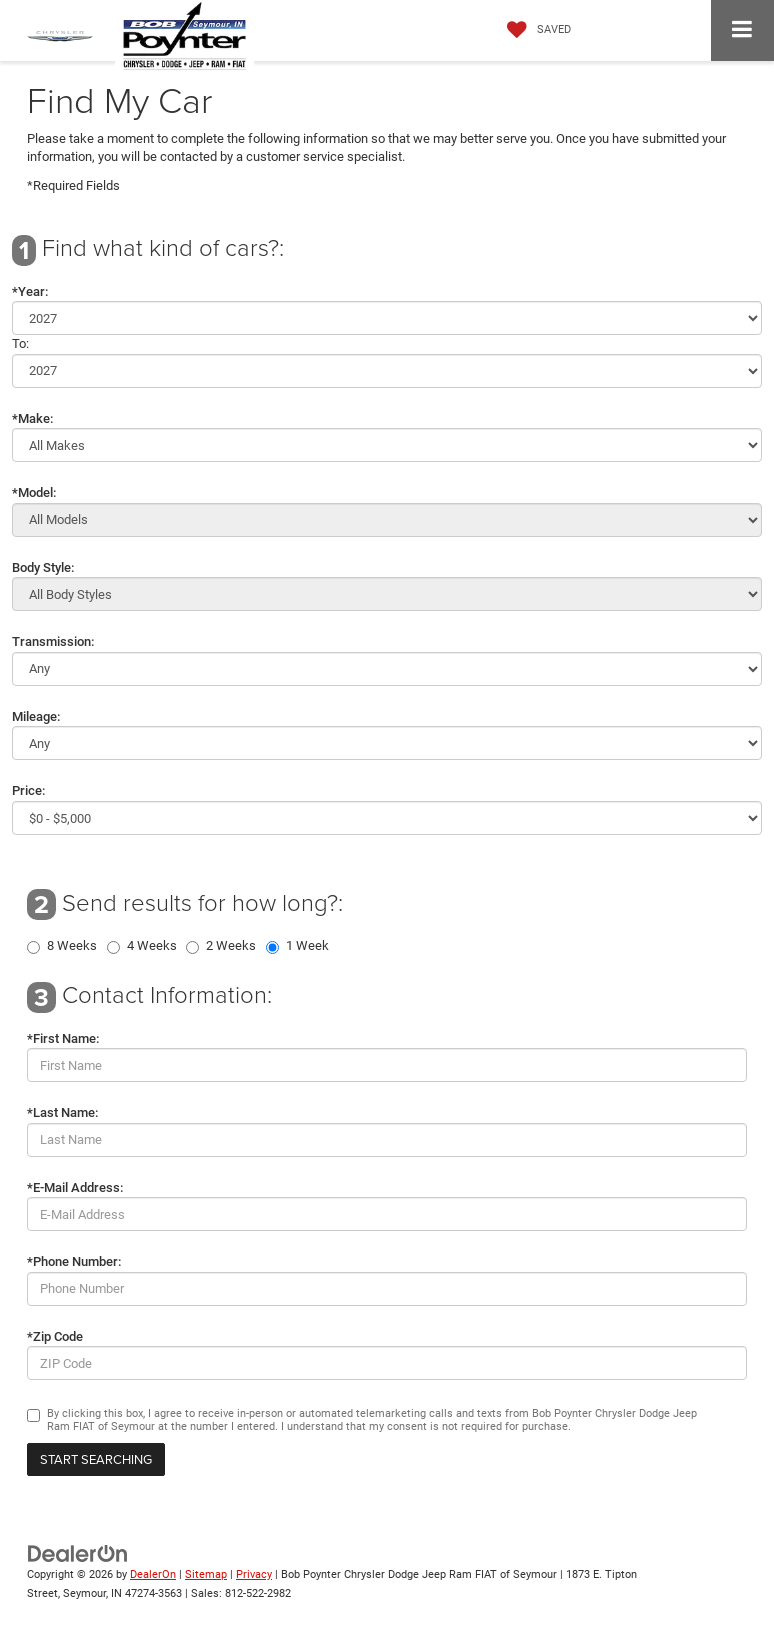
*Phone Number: (74, 1261)
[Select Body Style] (387, 594)
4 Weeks (152, 946)
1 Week (307, 946)
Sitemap (206, 1574)
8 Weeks (72, 946)
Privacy (254, 1574)
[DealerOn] (78, 1552)
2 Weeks (231, 946)
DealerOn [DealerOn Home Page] (153, 1574)
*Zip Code (55, 1336)
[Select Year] (387, 318)
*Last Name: (62, 1112)
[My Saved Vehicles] (534, 29)
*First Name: (63, 1038)
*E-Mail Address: (75, 1187)
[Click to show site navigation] (742, 30)
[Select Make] (387, 445)
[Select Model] (387, 520)
